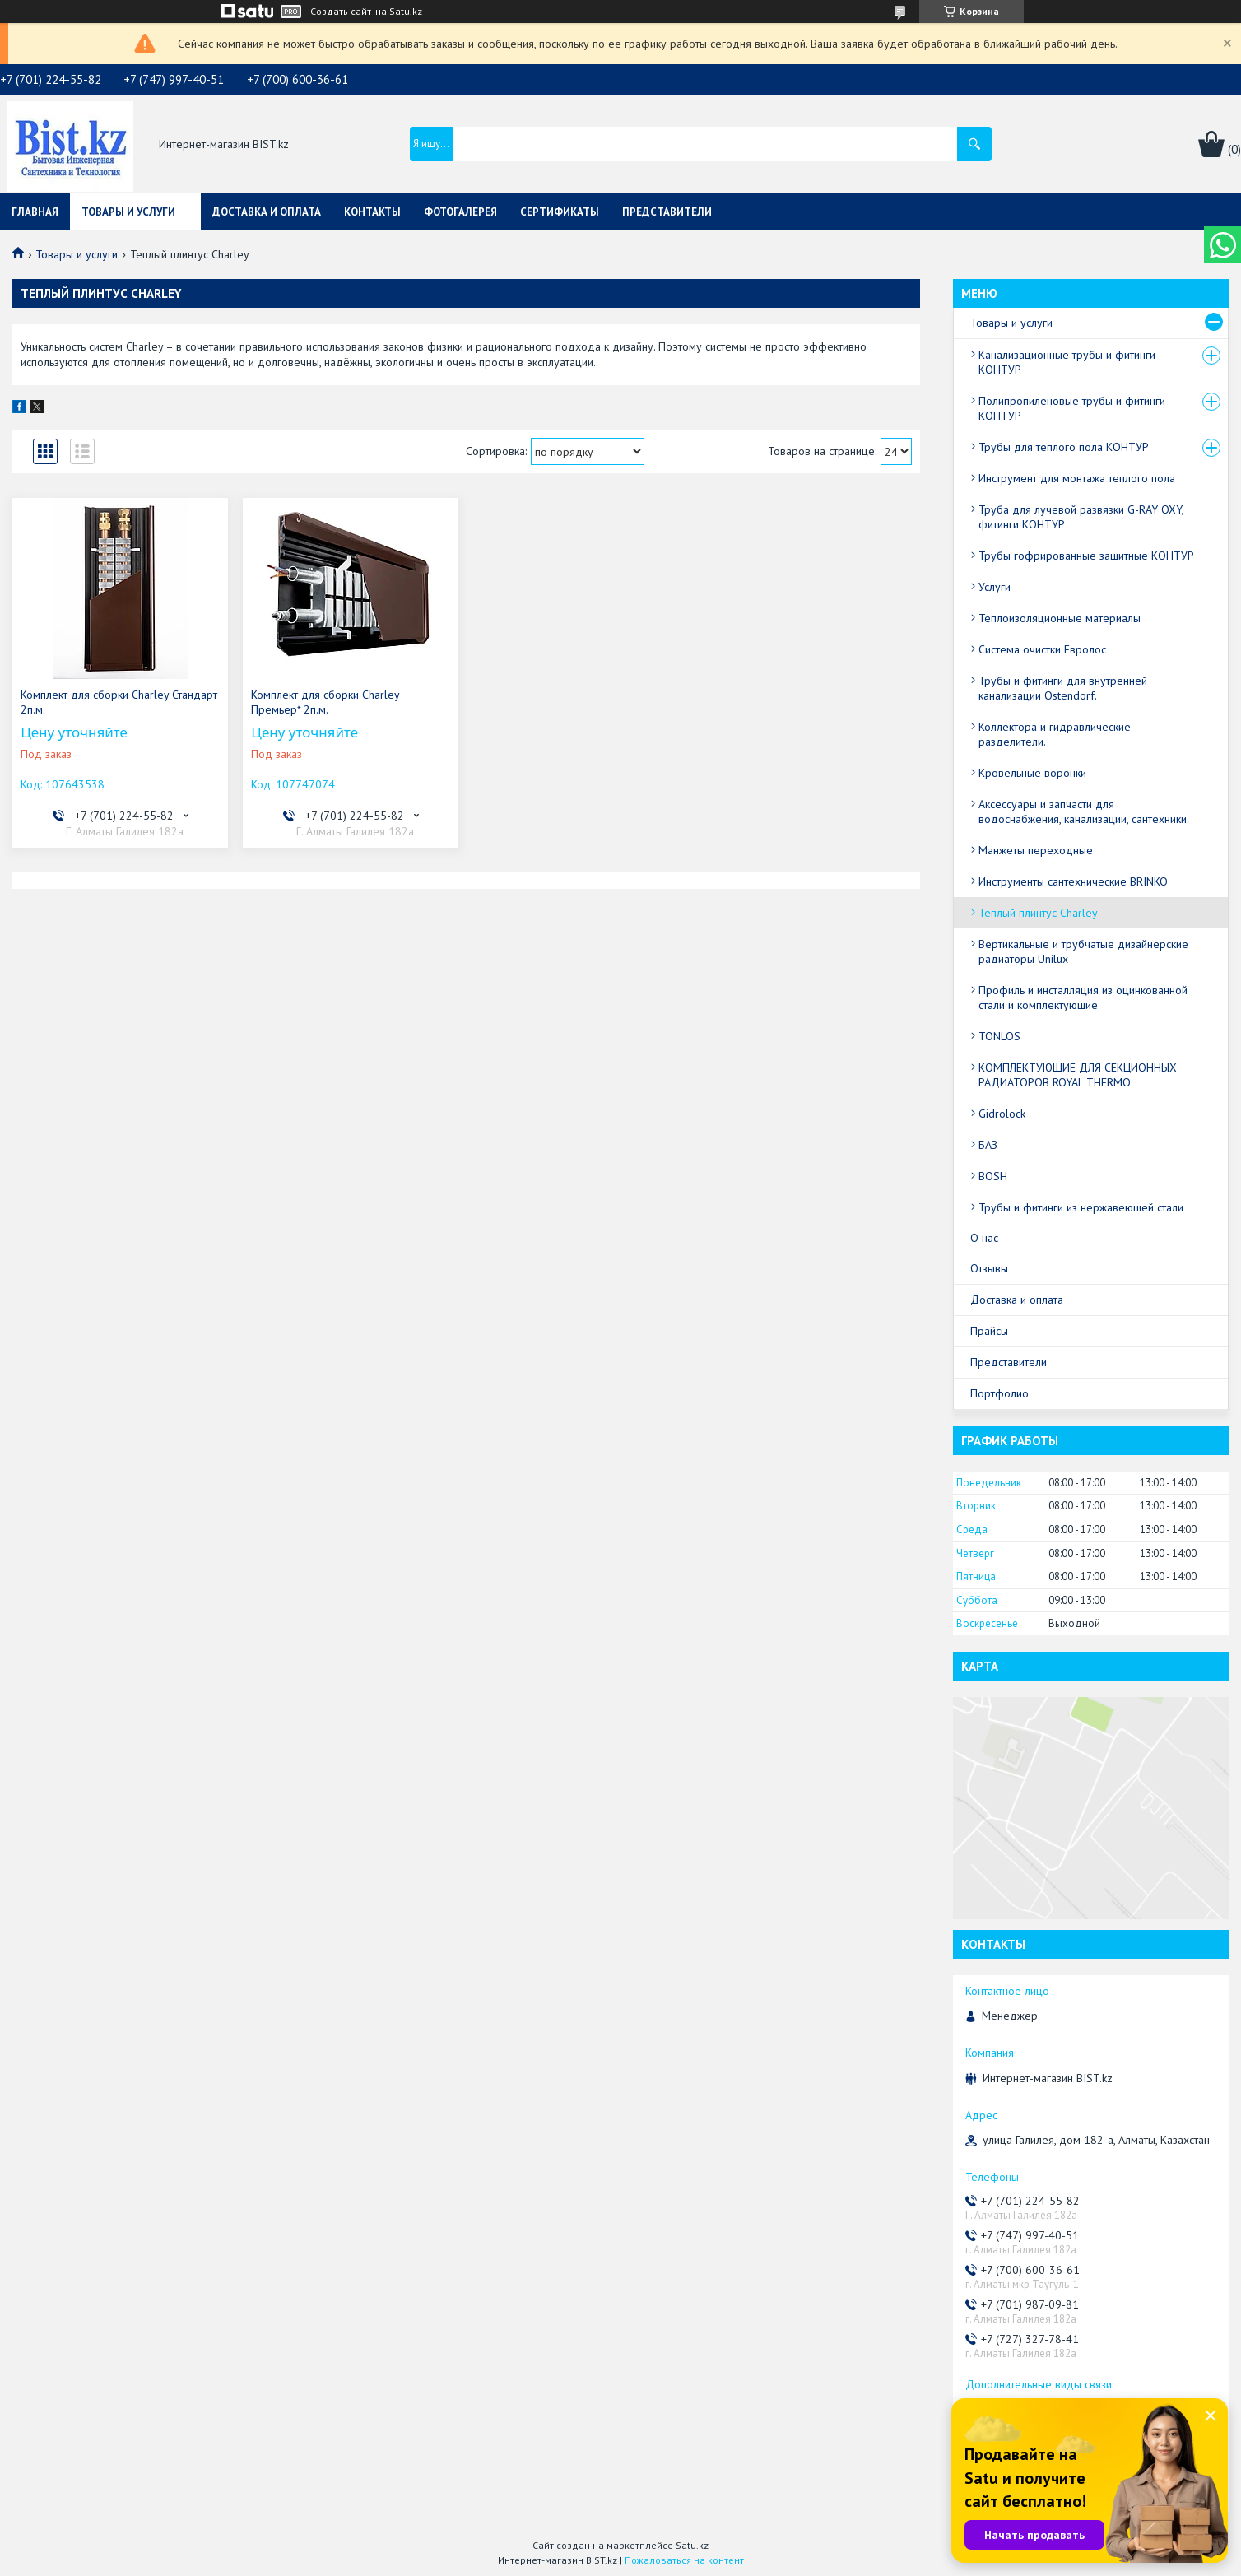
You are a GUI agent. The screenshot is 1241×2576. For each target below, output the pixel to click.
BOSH (992, 1176)
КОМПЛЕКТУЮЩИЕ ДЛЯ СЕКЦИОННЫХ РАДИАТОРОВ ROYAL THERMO (1077, 1075)
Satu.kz (692, 2545)
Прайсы (989, 1330)
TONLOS (999, 1036)
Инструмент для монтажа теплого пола (1076, 478)
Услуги (994, 586)
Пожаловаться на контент (684, 2560)
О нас (984, 1237)
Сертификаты (559, 212)
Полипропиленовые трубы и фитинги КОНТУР (1071, 408)
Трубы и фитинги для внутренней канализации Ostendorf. (1062, 688)
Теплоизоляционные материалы (1059, 618)
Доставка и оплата (266, 212)
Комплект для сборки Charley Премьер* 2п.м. (325, 702)
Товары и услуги (128, 212)
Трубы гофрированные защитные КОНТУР (1086, 555)
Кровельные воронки (1032, 772)
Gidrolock (1001, 1113)
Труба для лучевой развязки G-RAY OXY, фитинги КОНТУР (1080, 517)
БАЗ (987, 1144)
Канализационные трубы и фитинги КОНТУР (1066, 362)
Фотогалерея (460, 212)
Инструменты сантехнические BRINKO (1073, 881)
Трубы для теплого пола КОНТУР (1063, 446)
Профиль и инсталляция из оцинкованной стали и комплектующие (1083, 997)
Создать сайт (340, 11)
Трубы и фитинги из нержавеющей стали (1080, 1207)
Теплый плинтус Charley (1038, 912)
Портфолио (999, 1393)
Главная (35, 212)
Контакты (372, 212)
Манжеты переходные (1035, 850)
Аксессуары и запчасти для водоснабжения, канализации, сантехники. (1083, 811)
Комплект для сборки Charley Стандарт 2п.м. (119, 702)
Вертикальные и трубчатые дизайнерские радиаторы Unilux (1083, 951)
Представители (667, 212)
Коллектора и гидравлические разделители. (1054, 734)
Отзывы (989, 1268)
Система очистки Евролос (1042, 649)
